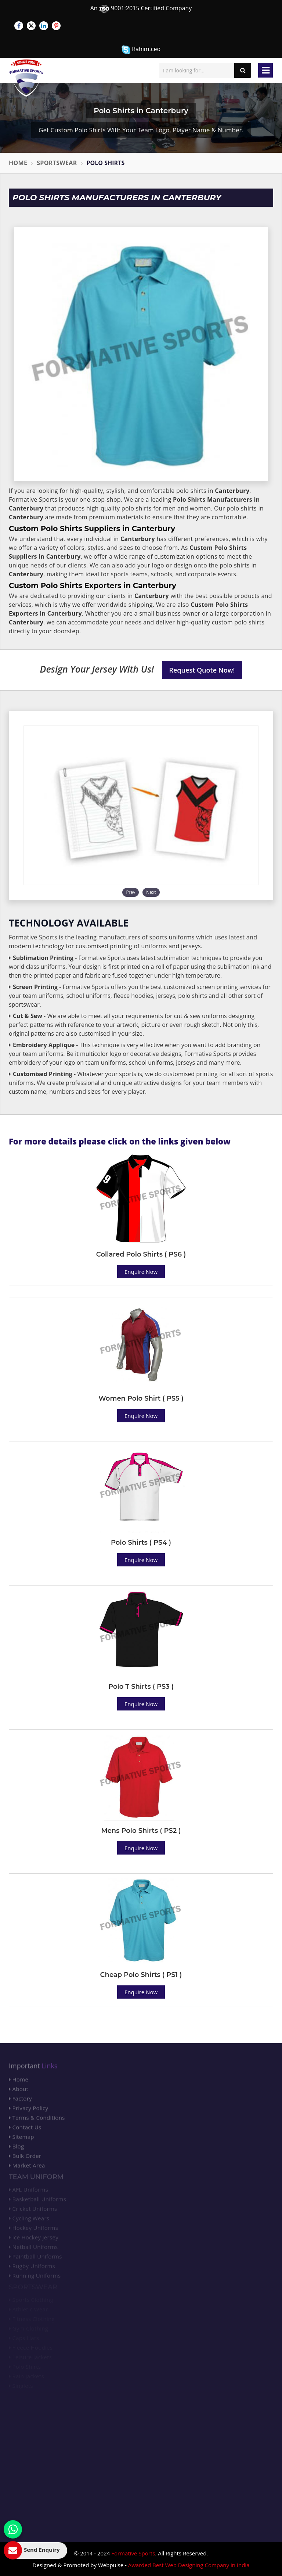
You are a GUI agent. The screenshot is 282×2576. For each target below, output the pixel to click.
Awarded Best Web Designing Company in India (189, 2565)
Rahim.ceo (141, 49)
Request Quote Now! (202, 670)
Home (18, 163)
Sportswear (57, 163)
